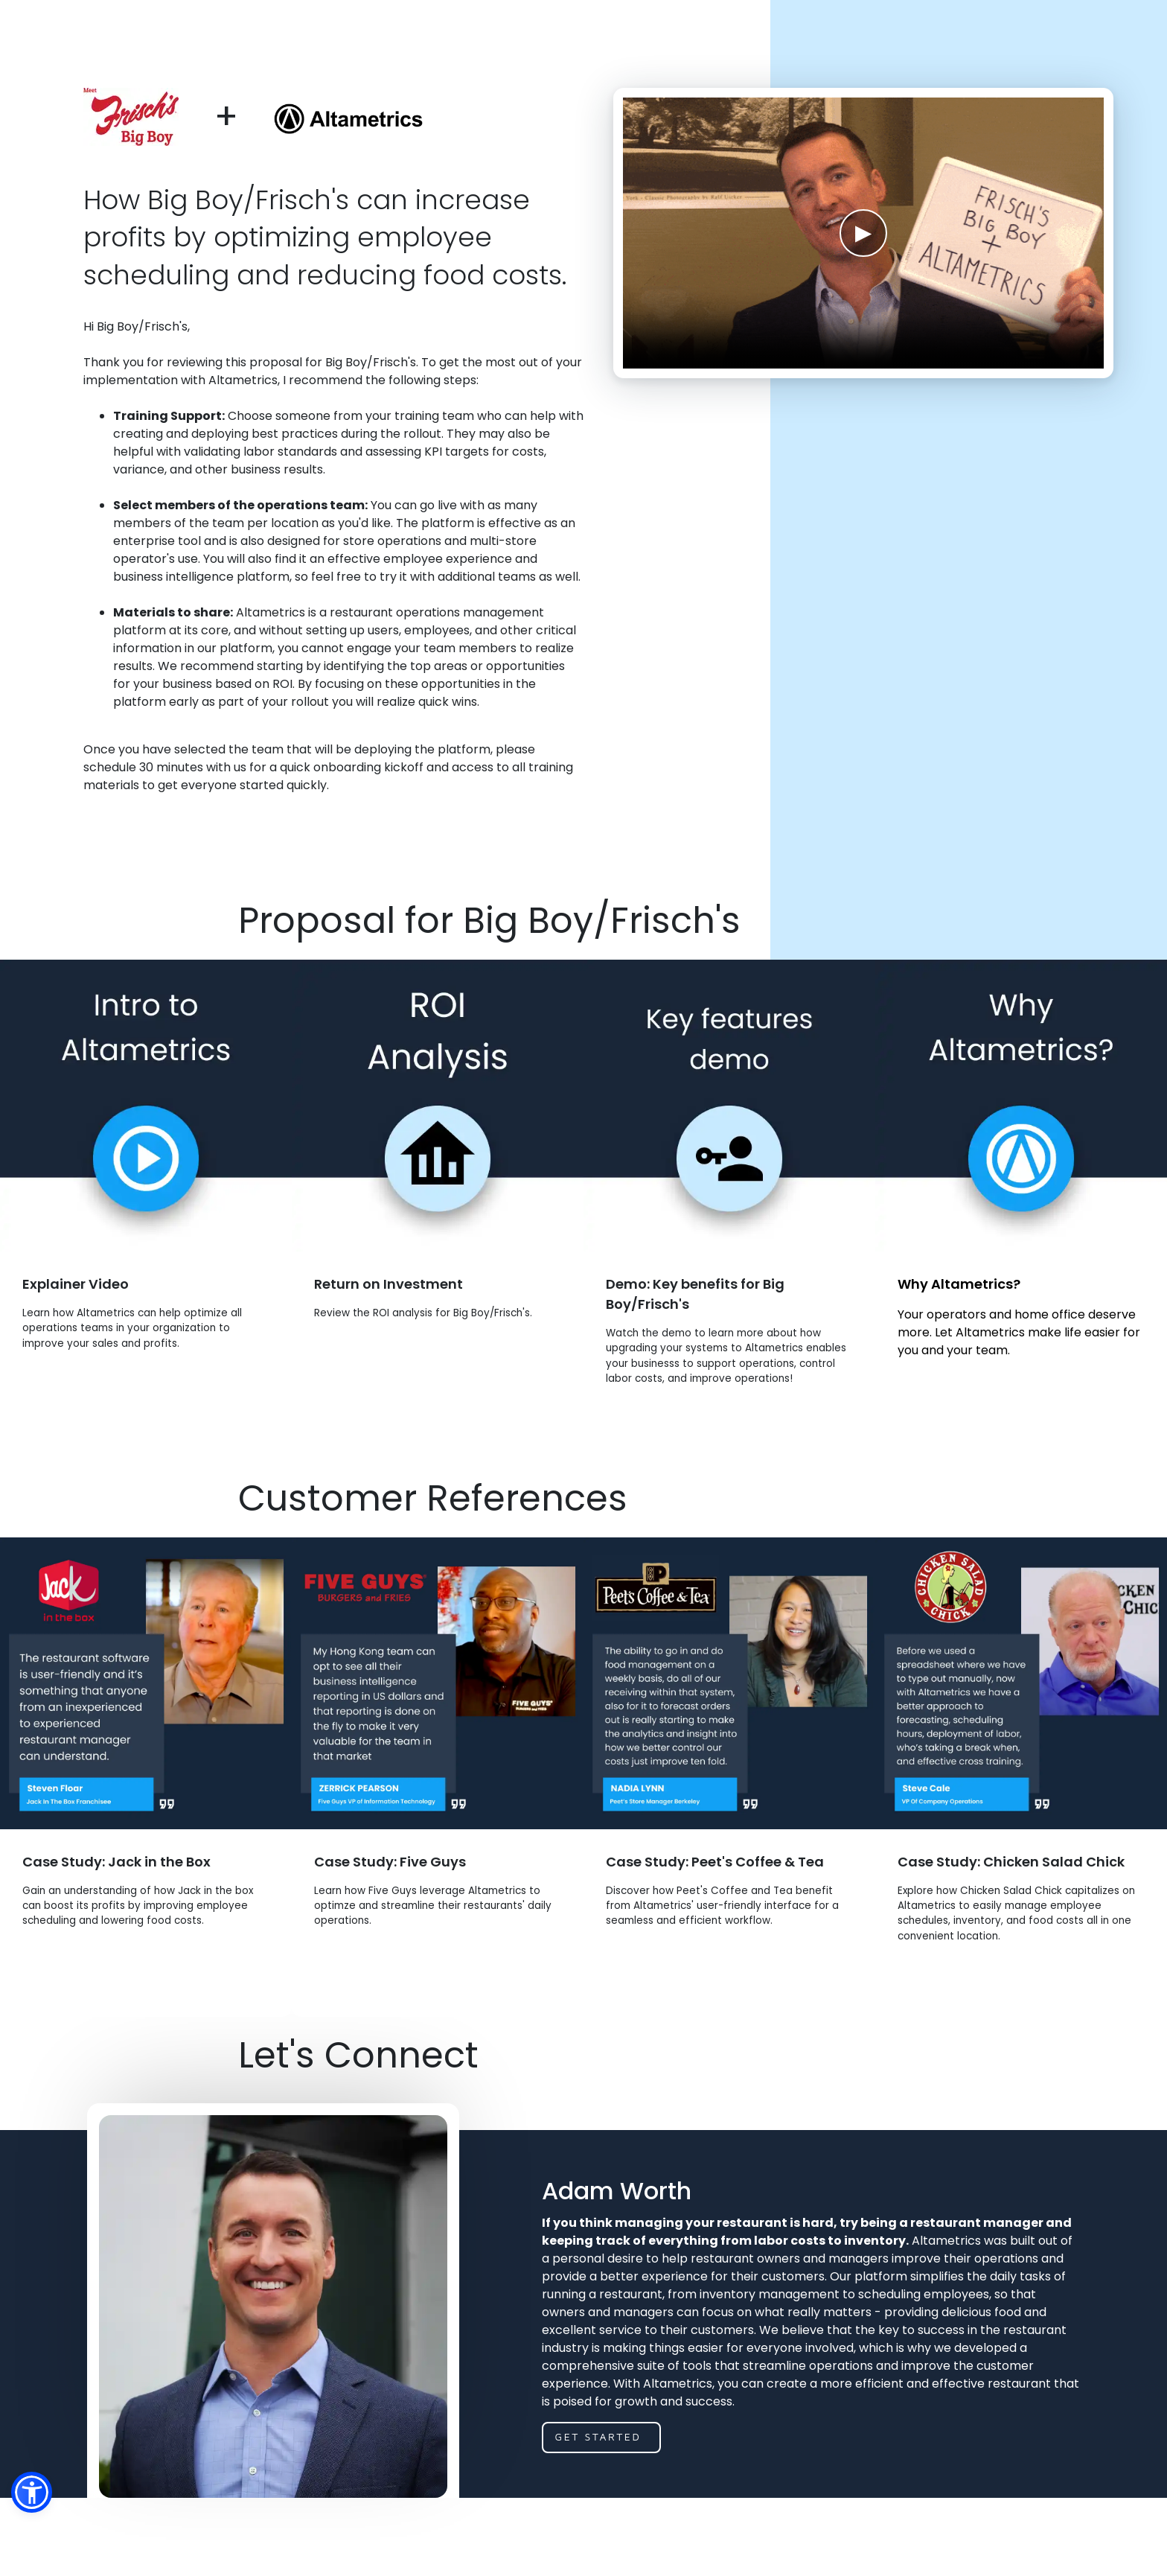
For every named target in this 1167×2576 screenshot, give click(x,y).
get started (598, 2500)
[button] (31, 2492)
